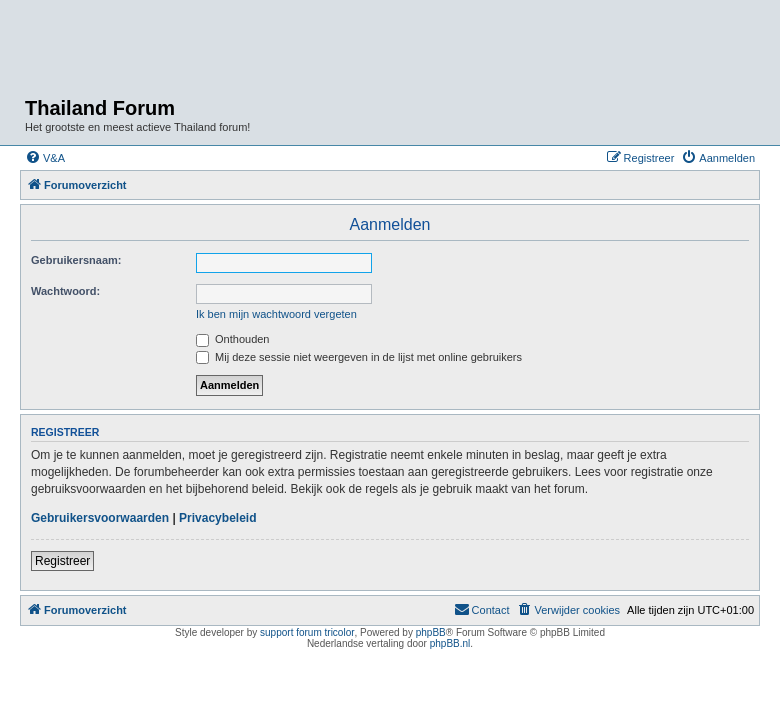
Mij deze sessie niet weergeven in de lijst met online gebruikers (359, 357)
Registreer (62, 561)
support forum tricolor (307, 632)
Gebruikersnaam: (76, 260)
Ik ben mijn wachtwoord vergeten (276, 314)
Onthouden (233, 339)
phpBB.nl (450, 643)
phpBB (431, 632)
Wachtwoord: (65, 291)
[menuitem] (45, 158)
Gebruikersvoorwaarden (100, 518)
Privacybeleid (217, 518)
